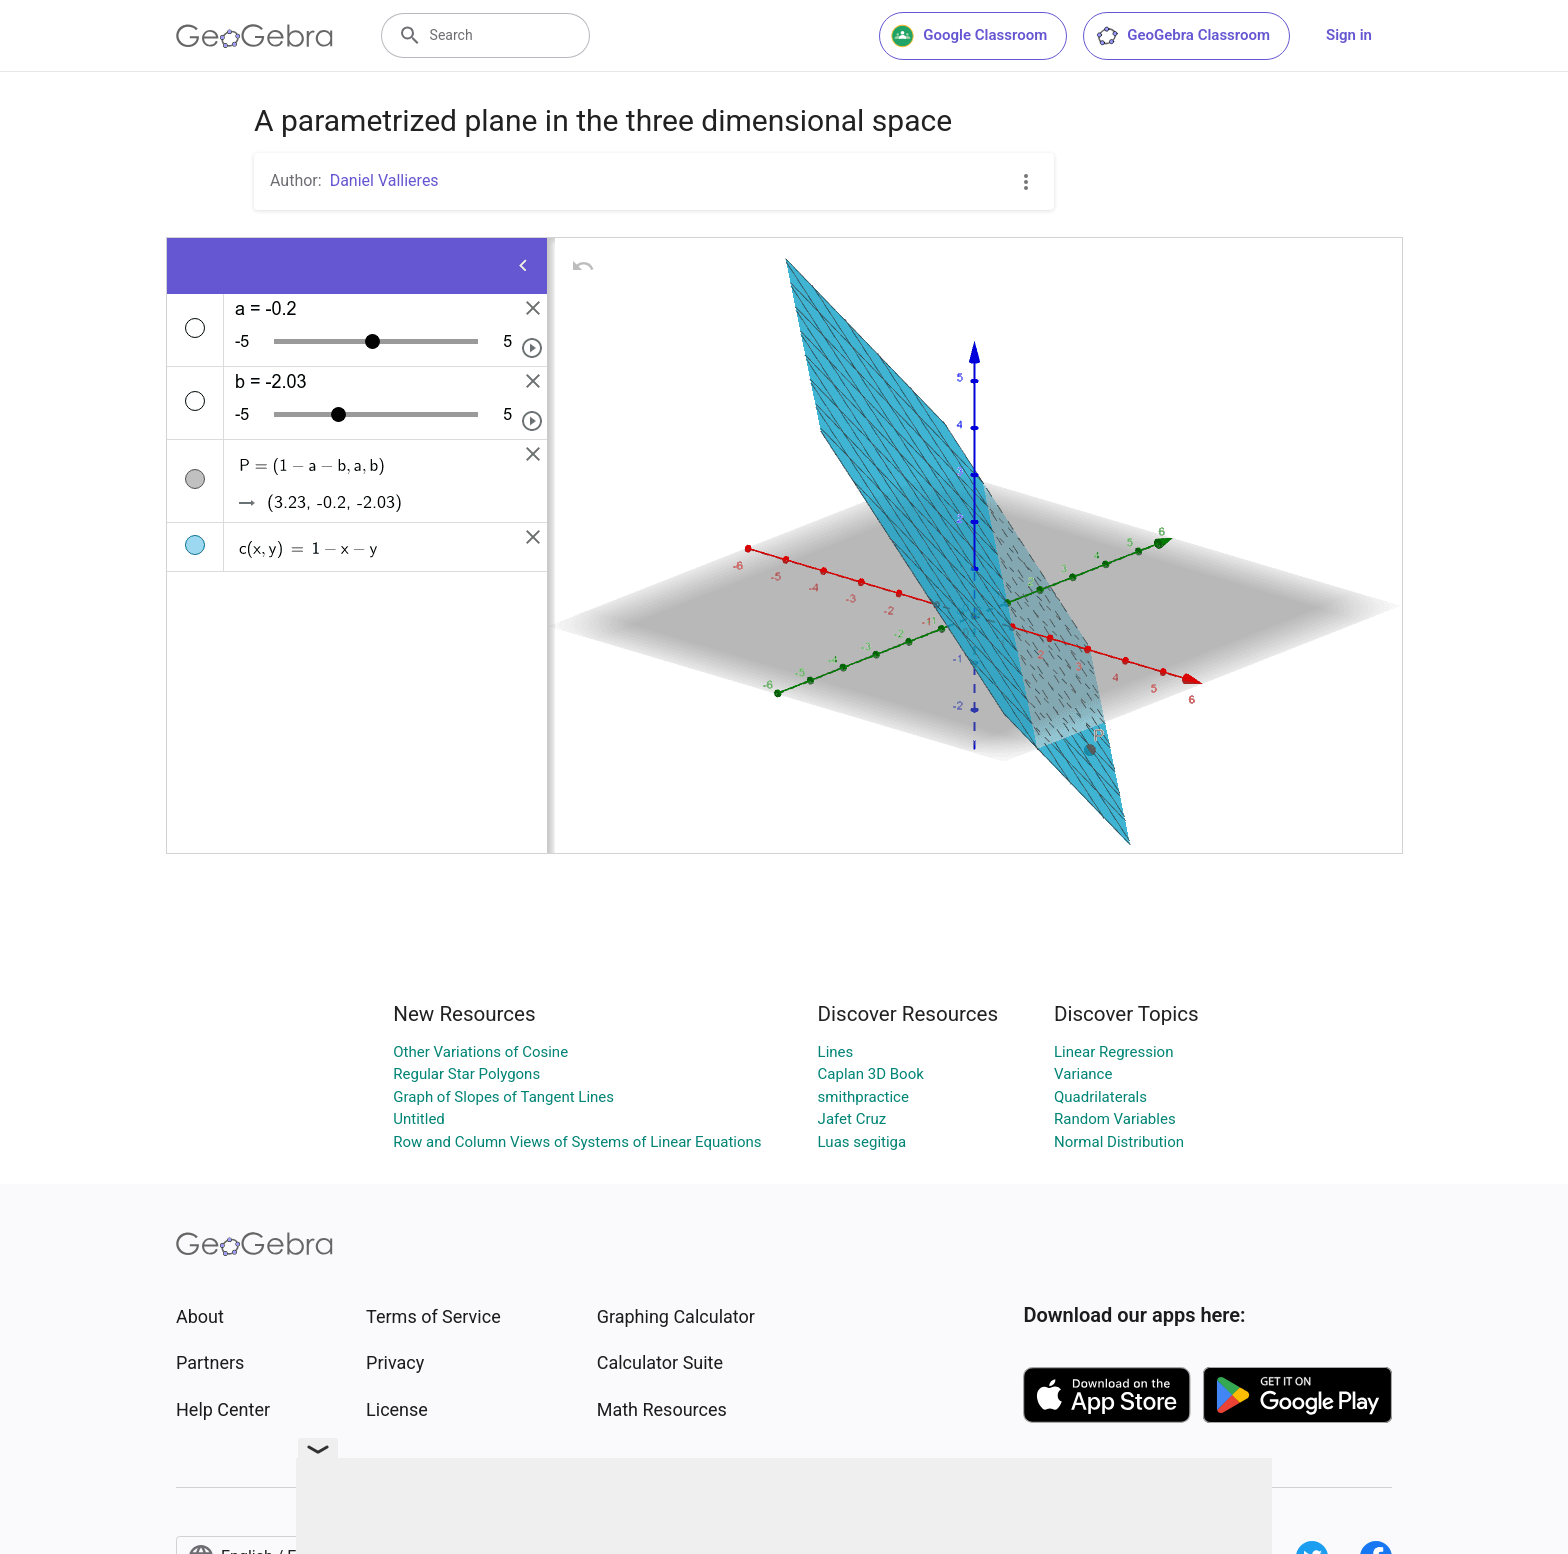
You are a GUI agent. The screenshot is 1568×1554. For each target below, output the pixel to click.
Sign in (1349, 35)
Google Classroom (969, 36)
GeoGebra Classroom (1182, 36)
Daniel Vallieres (384, 180)
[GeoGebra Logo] (254, 36)
